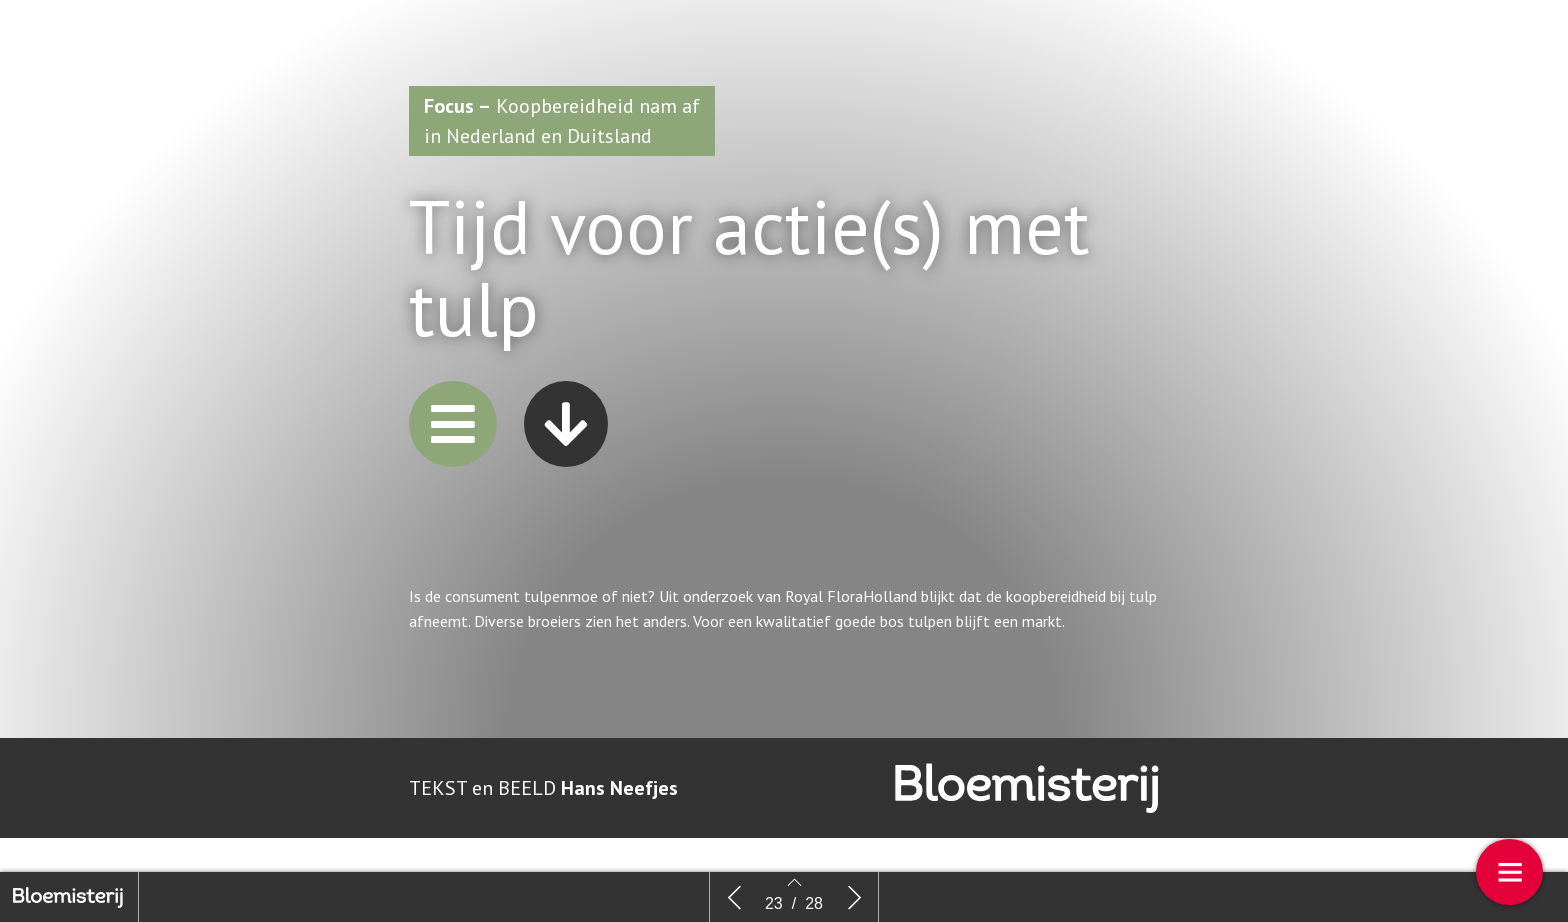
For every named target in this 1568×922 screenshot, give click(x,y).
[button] (453, 424)
